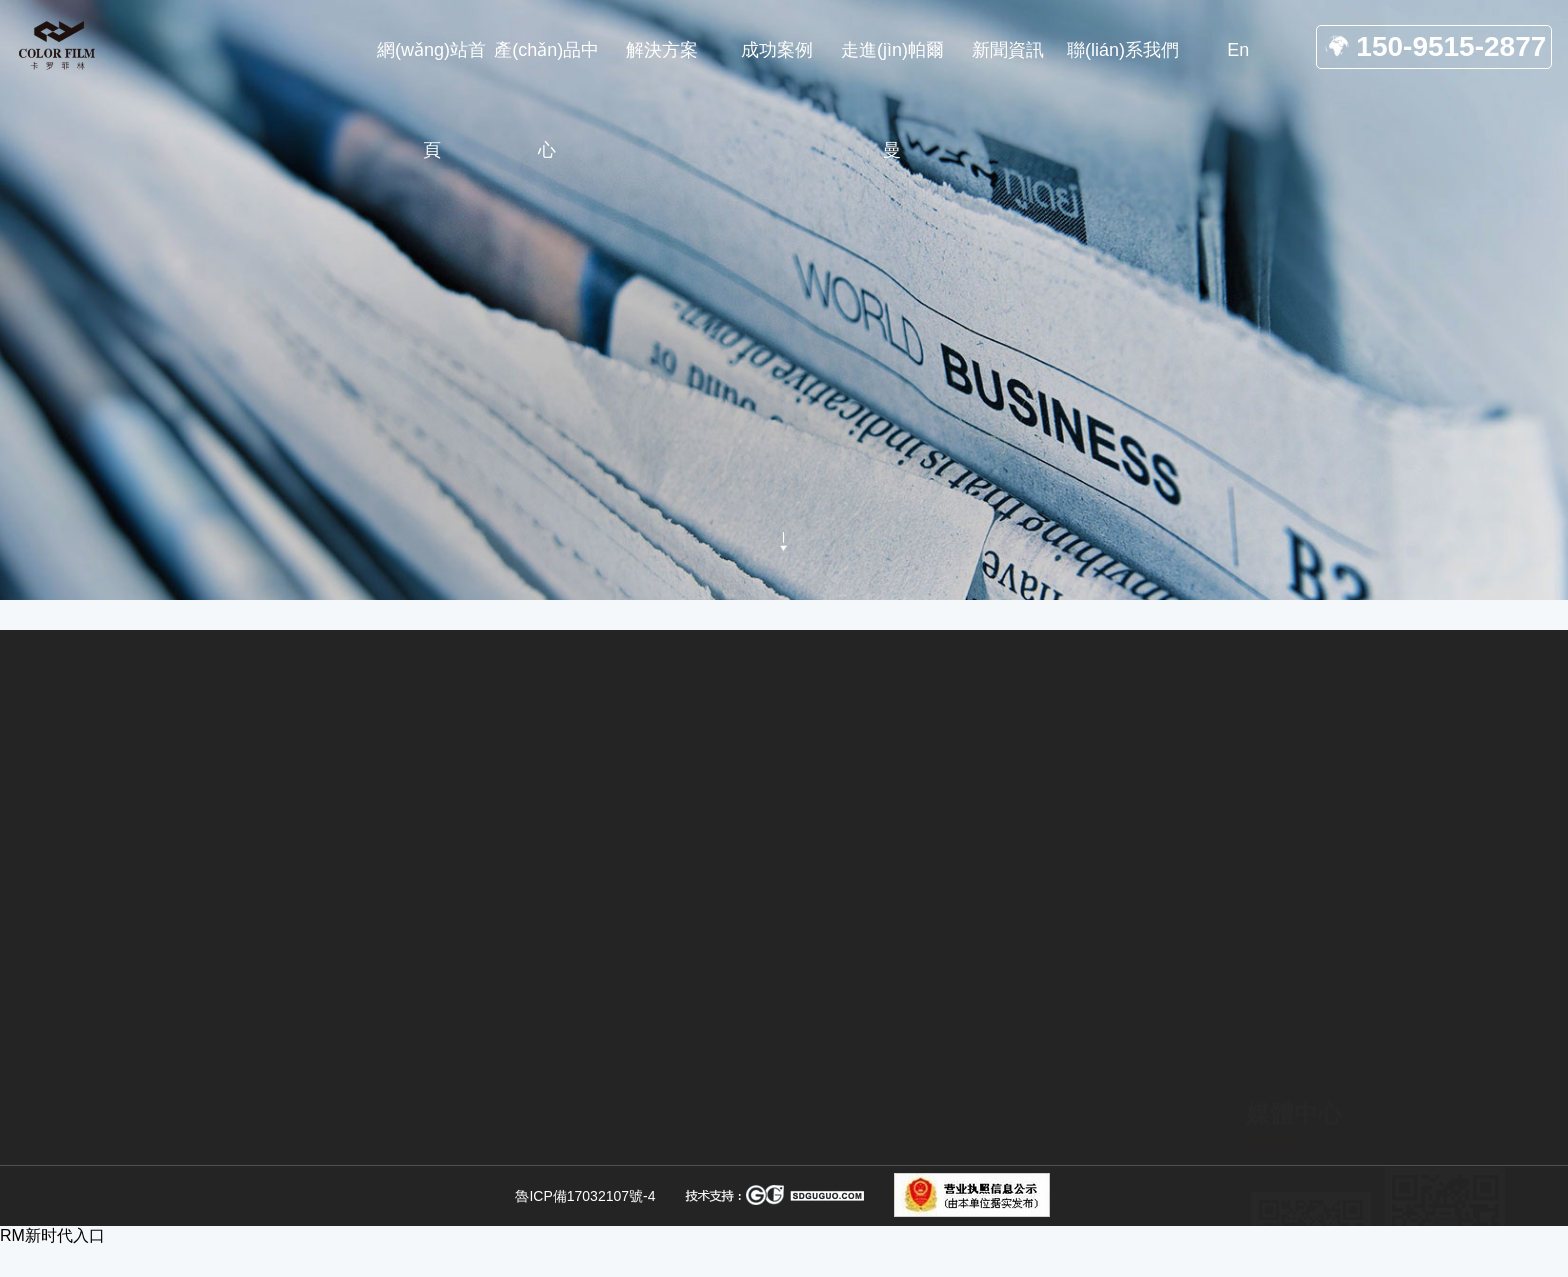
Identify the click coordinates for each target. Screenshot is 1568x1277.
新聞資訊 (371, 570)
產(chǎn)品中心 (1053, 1155)
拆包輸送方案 (763, 1168)
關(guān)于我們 (1054, 1121)
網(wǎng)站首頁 (265, 570)
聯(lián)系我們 (1048, 1223)
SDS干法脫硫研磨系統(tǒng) (540, 1206)
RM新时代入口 (52, 1235)
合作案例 (1028, 1189)
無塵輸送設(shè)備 (783, 1134)
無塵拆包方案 (763, 1100)
